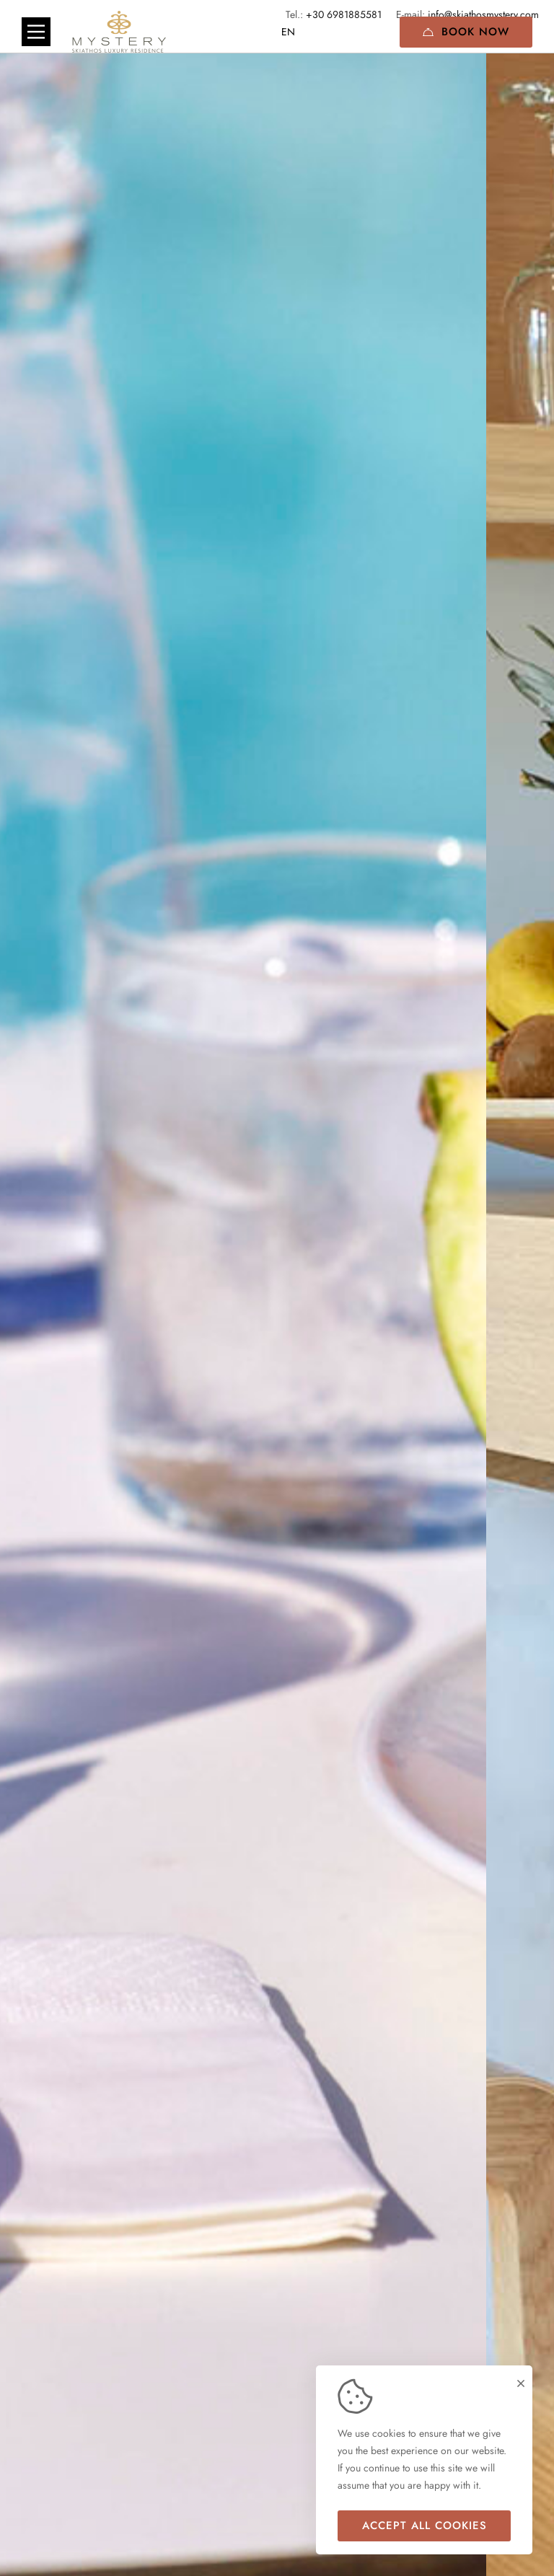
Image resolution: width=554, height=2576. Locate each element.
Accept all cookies (424, 2525)
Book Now (466, 32)
